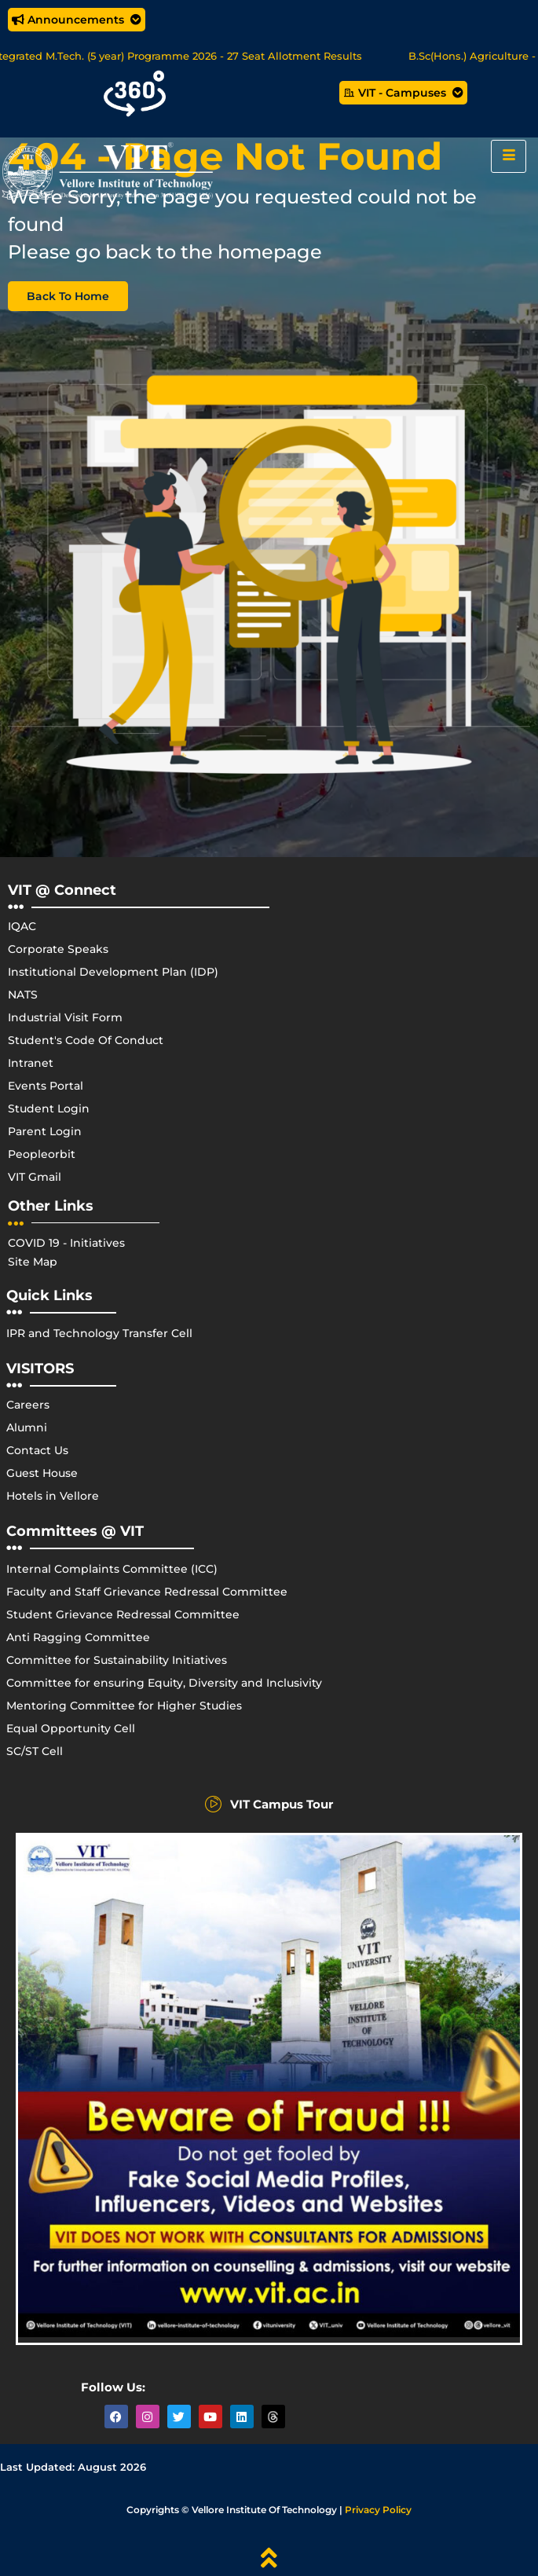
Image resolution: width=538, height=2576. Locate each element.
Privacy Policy (378, 2510)
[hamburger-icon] (508, 156)
